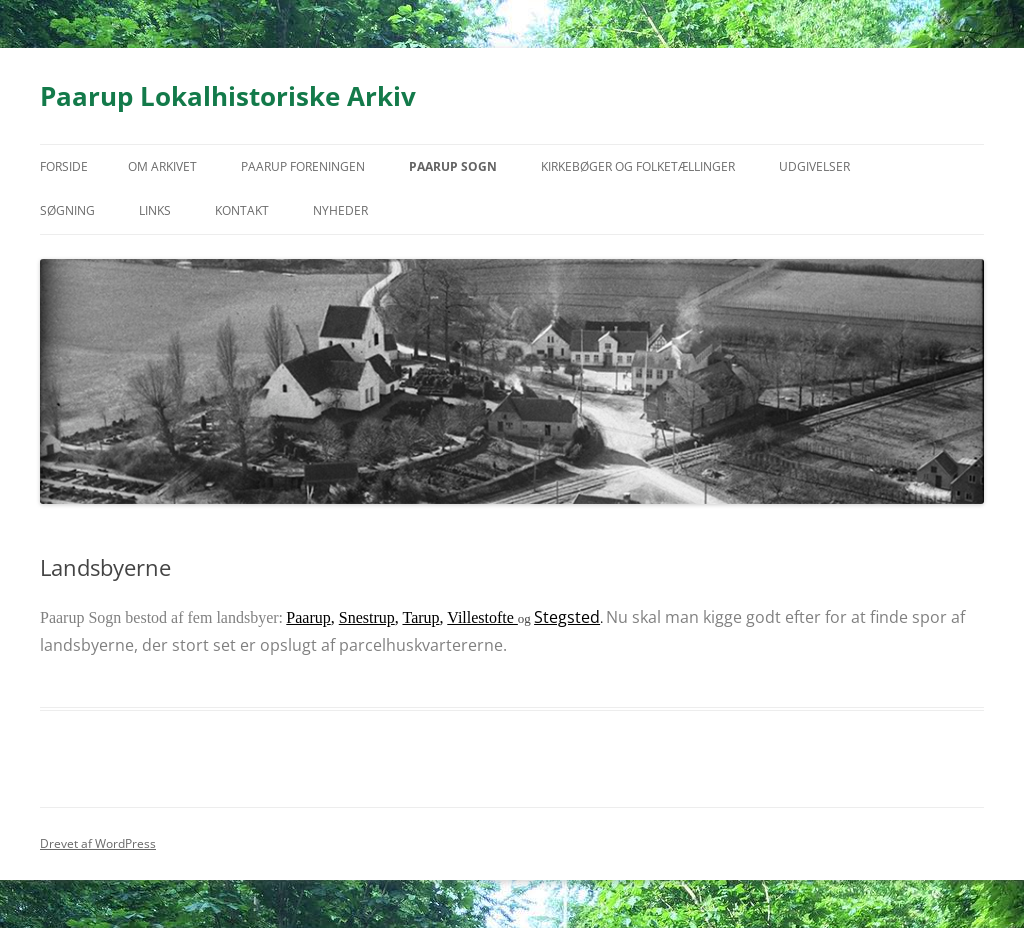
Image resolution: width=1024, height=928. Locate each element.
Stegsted (567, 617)
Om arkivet (162, 166)
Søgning (67, 210)
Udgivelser (814, 166)
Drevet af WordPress (98, 843)
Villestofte (482, 617)
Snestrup (367, 617)
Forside (64, 166)
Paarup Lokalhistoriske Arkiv (228, 96)
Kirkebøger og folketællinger (638, 166)
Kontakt (242, 210)
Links (155, 210)
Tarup (420, 617)
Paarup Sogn (453, 166)
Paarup (308, 617)
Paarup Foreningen (303, 166)
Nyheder (340, 210)
